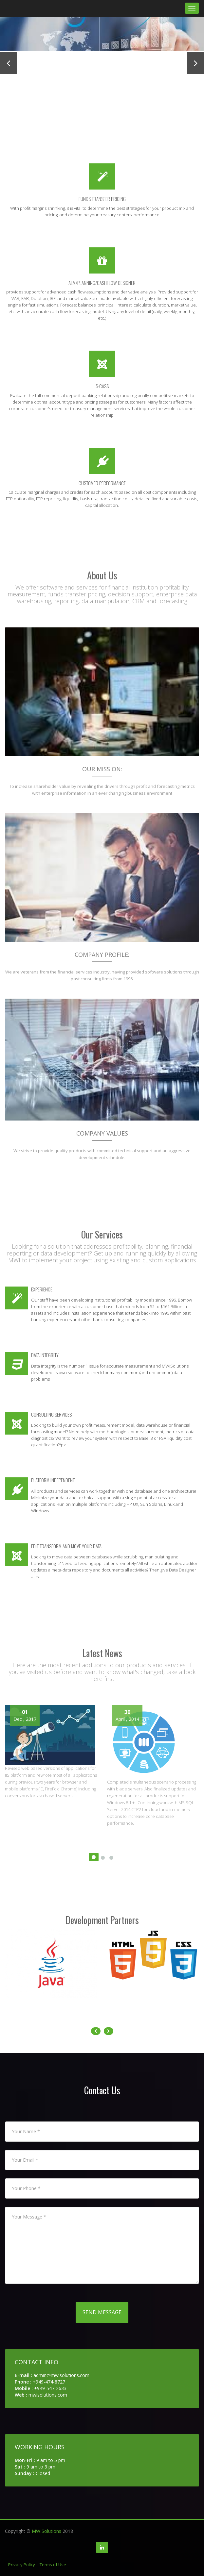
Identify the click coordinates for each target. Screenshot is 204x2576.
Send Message (102, 2312)
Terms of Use (53, 2565)
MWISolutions (46, 2531)
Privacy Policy (21, 2565)
